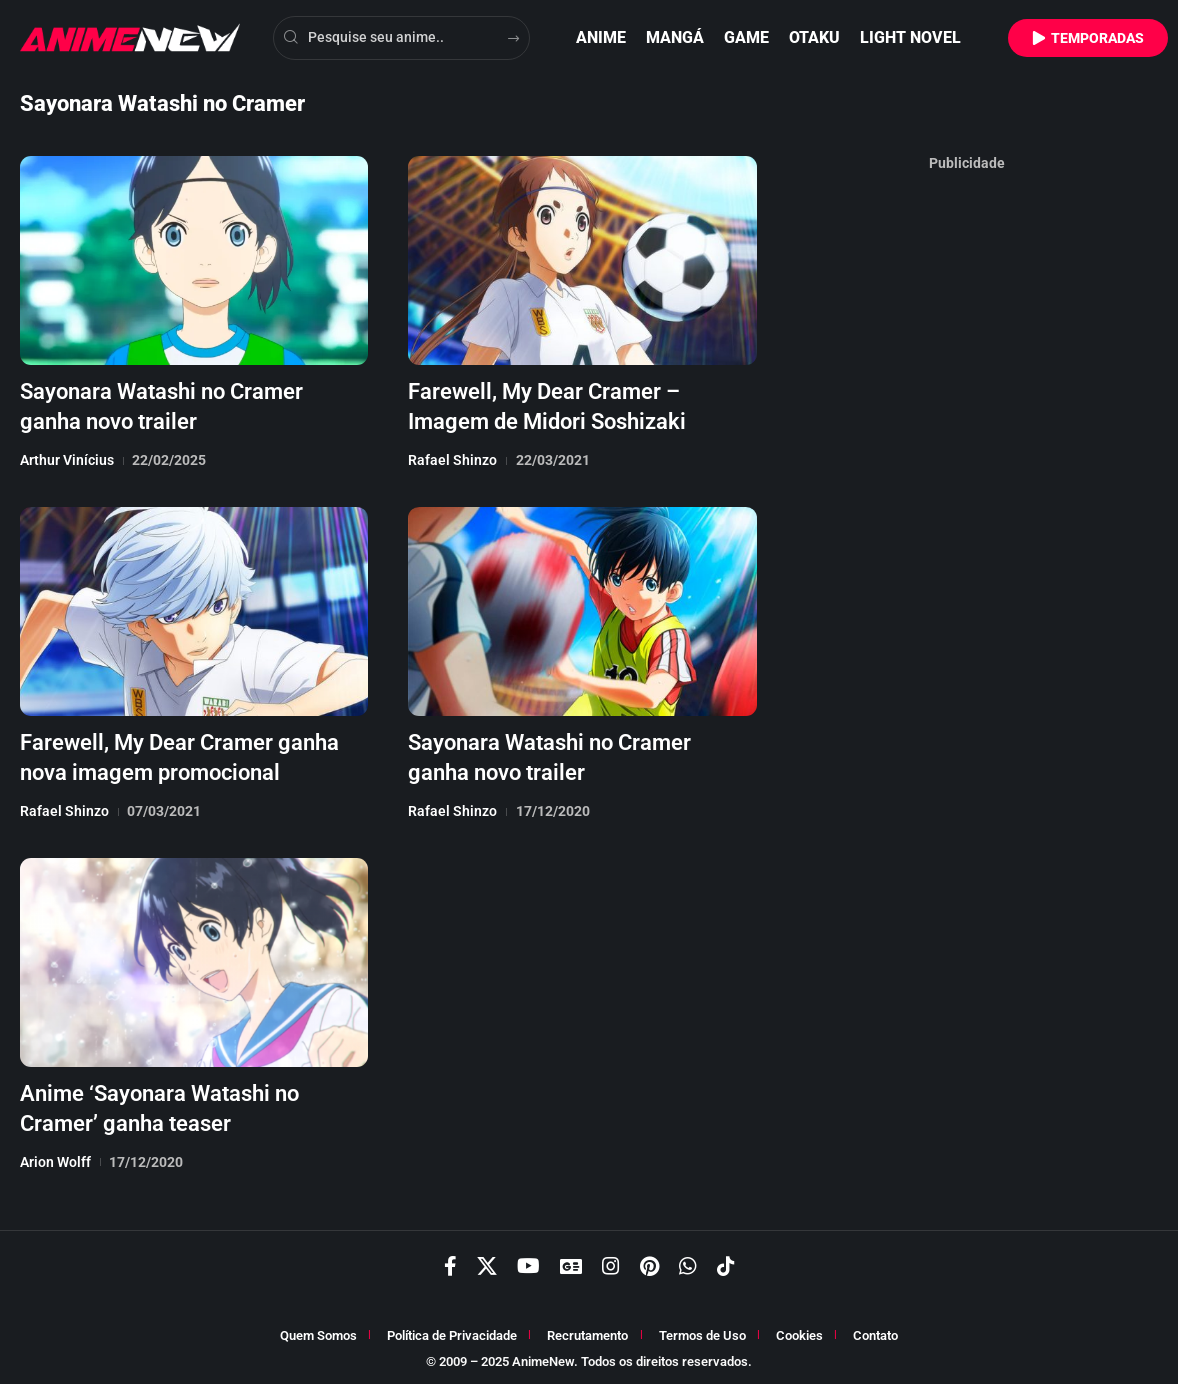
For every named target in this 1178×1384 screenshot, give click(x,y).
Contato (875, 1331)
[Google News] (571, 1262)
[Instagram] (611, 1262)
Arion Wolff (55, 1156)
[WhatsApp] (688, 1262)
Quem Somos (318, 1331)
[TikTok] (726, 1262)
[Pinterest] (649, 1262)
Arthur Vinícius (67, 458)
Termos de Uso (702, 1331)
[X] (487, 1262)
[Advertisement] (967, 480)
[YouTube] (528, 1262)
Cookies (799, 1331)
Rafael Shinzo (452, 458)
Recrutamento (587, 1331)
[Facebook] (450, 1262)
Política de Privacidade (452, 1331)
